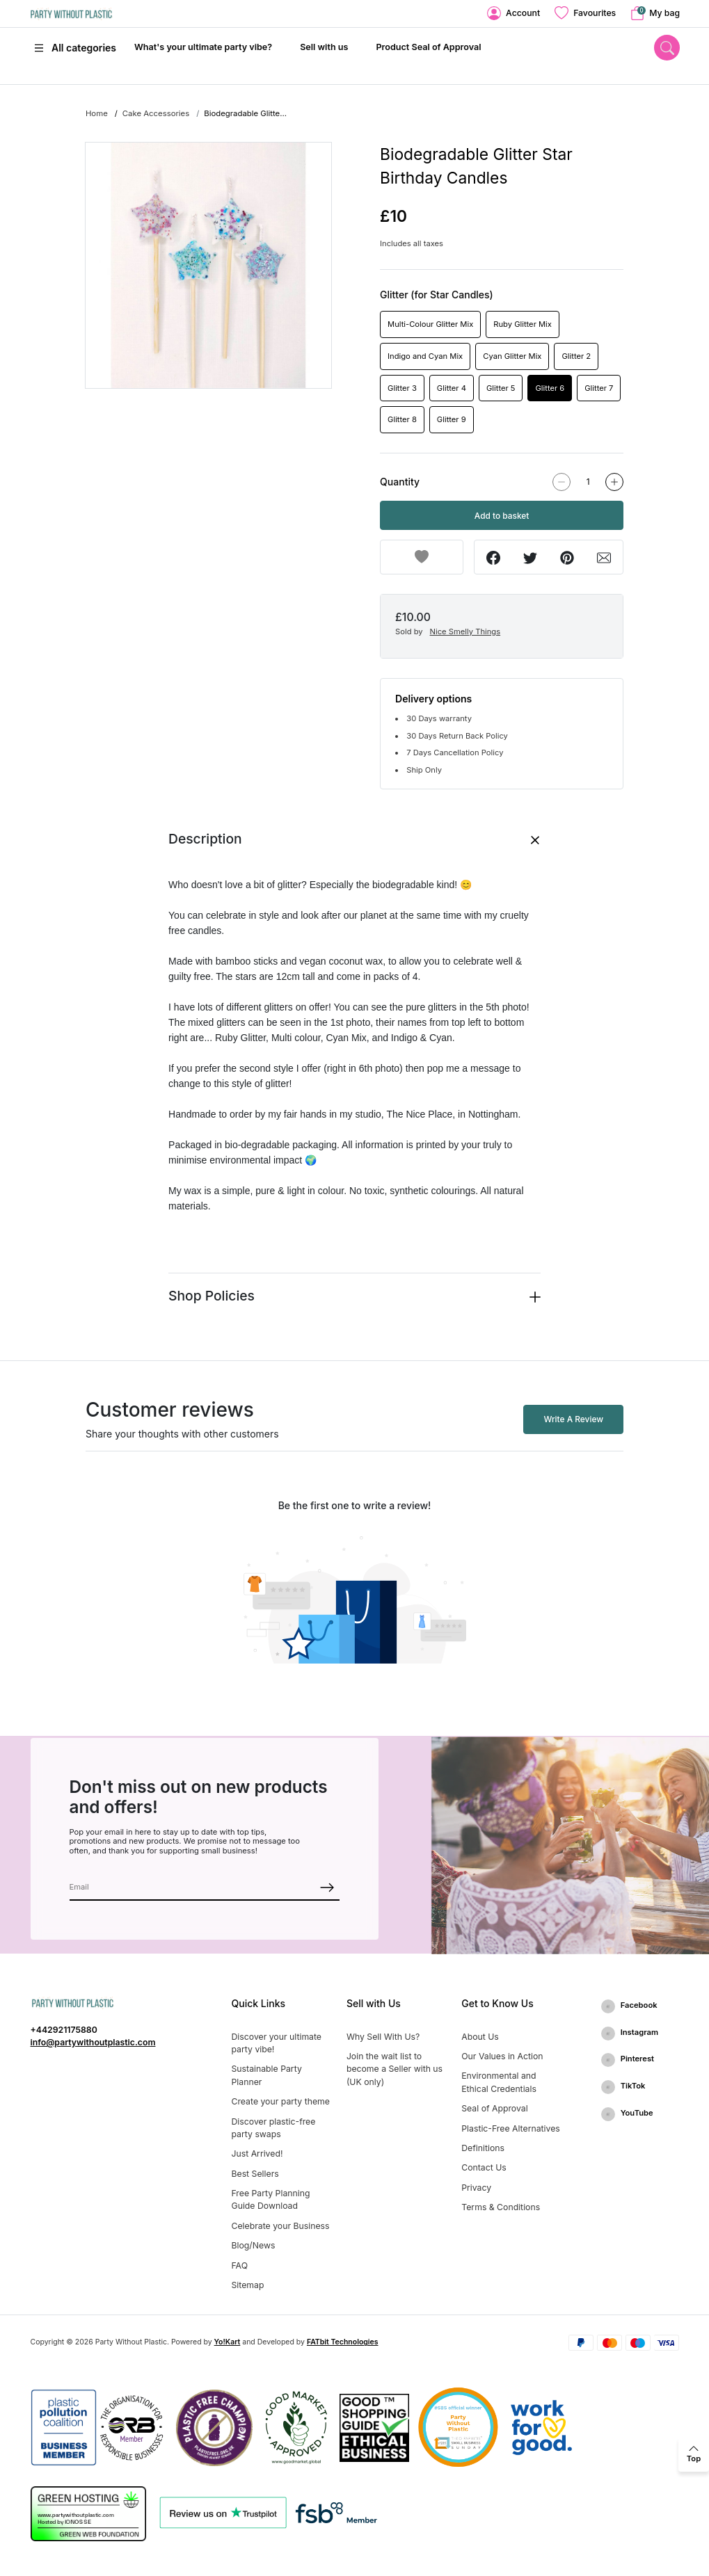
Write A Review (573, 1419)
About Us (480, 2036)
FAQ (240, 2265)
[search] (667, 48)
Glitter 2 (576, 356)
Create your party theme (281, 2101)
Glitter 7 (598, 388)
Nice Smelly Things (465, 631)
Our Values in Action (502, 2056)
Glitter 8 (402, 419)
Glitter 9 (451, 419)
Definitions (482, 2148)
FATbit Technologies (343, 2341)
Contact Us (484, 2167)
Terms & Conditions (500, 2207)
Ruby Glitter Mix (522, 324)
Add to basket (502, 515)
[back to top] (693, 2454)
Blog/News (254, 2245)
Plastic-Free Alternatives (510, 2128)
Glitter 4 (451, 388)
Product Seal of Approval (428, 47)
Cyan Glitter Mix (512, 356)
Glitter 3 (402, 388)
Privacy (476, 2187)
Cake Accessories (155, 113)
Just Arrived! (257, 2153)
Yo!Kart (227, 2341)
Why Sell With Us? (383, 2036)
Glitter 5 (501, 388)
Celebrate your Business (281, 2226)
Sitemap (248, 2285)
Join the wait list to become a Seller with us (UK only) (394, 2069)
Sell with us (324, 47)
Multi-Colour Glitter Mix (430, 324)
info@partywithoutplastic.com (93, 2042)
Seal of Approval (494, 2108)
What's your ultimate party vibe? (203, 47)
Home (97, 113)
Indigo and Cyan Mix (425, 356)
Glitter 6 (549, 388)
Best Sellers (255, 2173)
